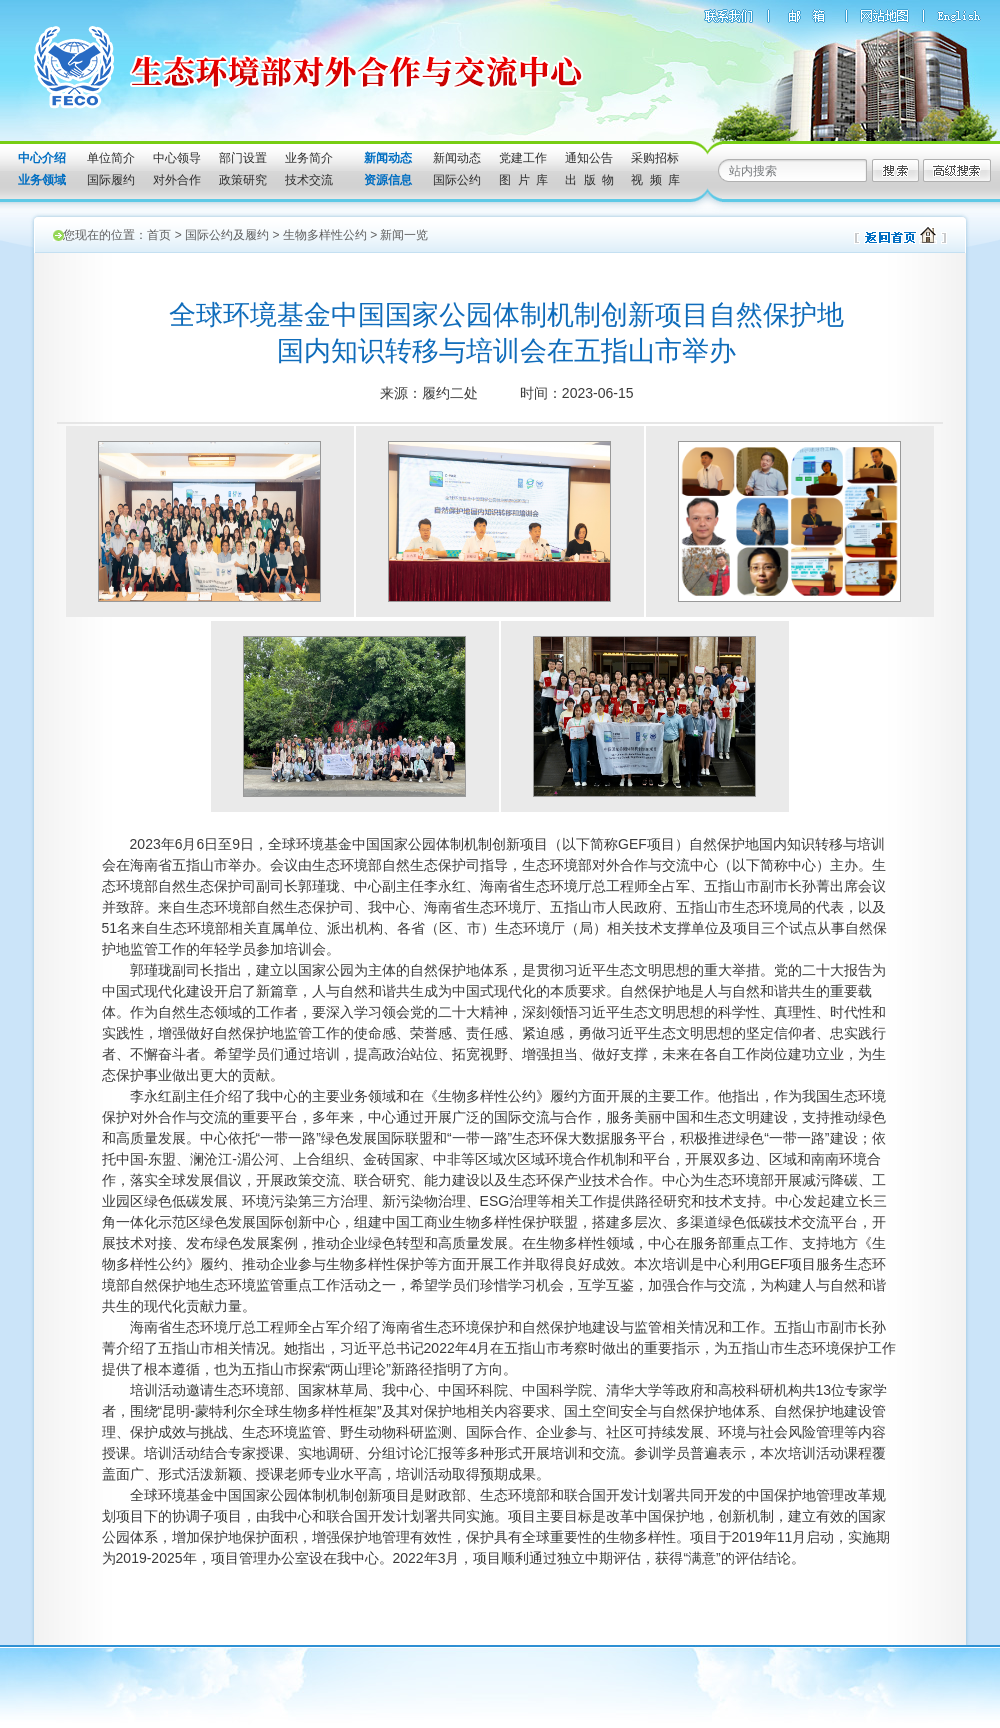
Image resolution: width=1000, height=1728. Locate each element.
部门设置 (243, 158)
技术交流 (309, 180)
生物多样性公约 (325, 235)
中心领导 (177, 158)
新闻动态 (457, 158)
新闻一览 (404, 235)
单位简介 (111, 158)
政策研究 (243, 180)
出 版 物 (589, 180)
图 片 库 (523, 180)
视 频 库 (655, 180)
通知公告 (589, 158)
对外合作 (177, 180)
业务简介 (309, 158)
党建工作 (523, 158)
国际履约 (111, 180)
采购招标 (655, 158)
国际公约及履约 (227, 235)
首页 (159, 235)
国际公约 (457, 180)
